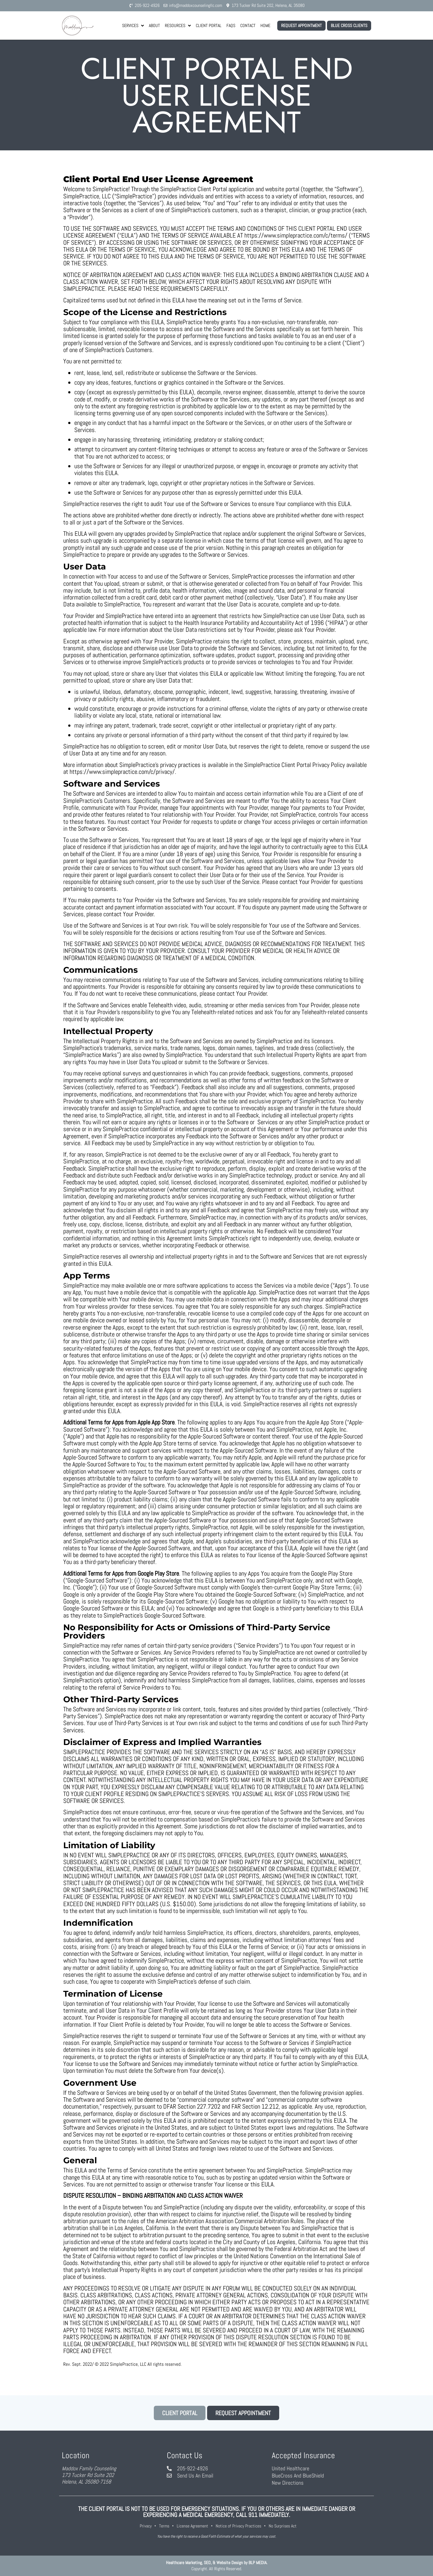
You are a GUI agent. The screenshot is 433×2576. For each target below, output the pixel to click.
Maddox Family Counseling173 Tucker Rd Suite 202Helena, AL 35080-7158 (89, 2475)
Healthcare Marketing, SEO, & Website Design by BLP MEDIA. (216, 2563)
